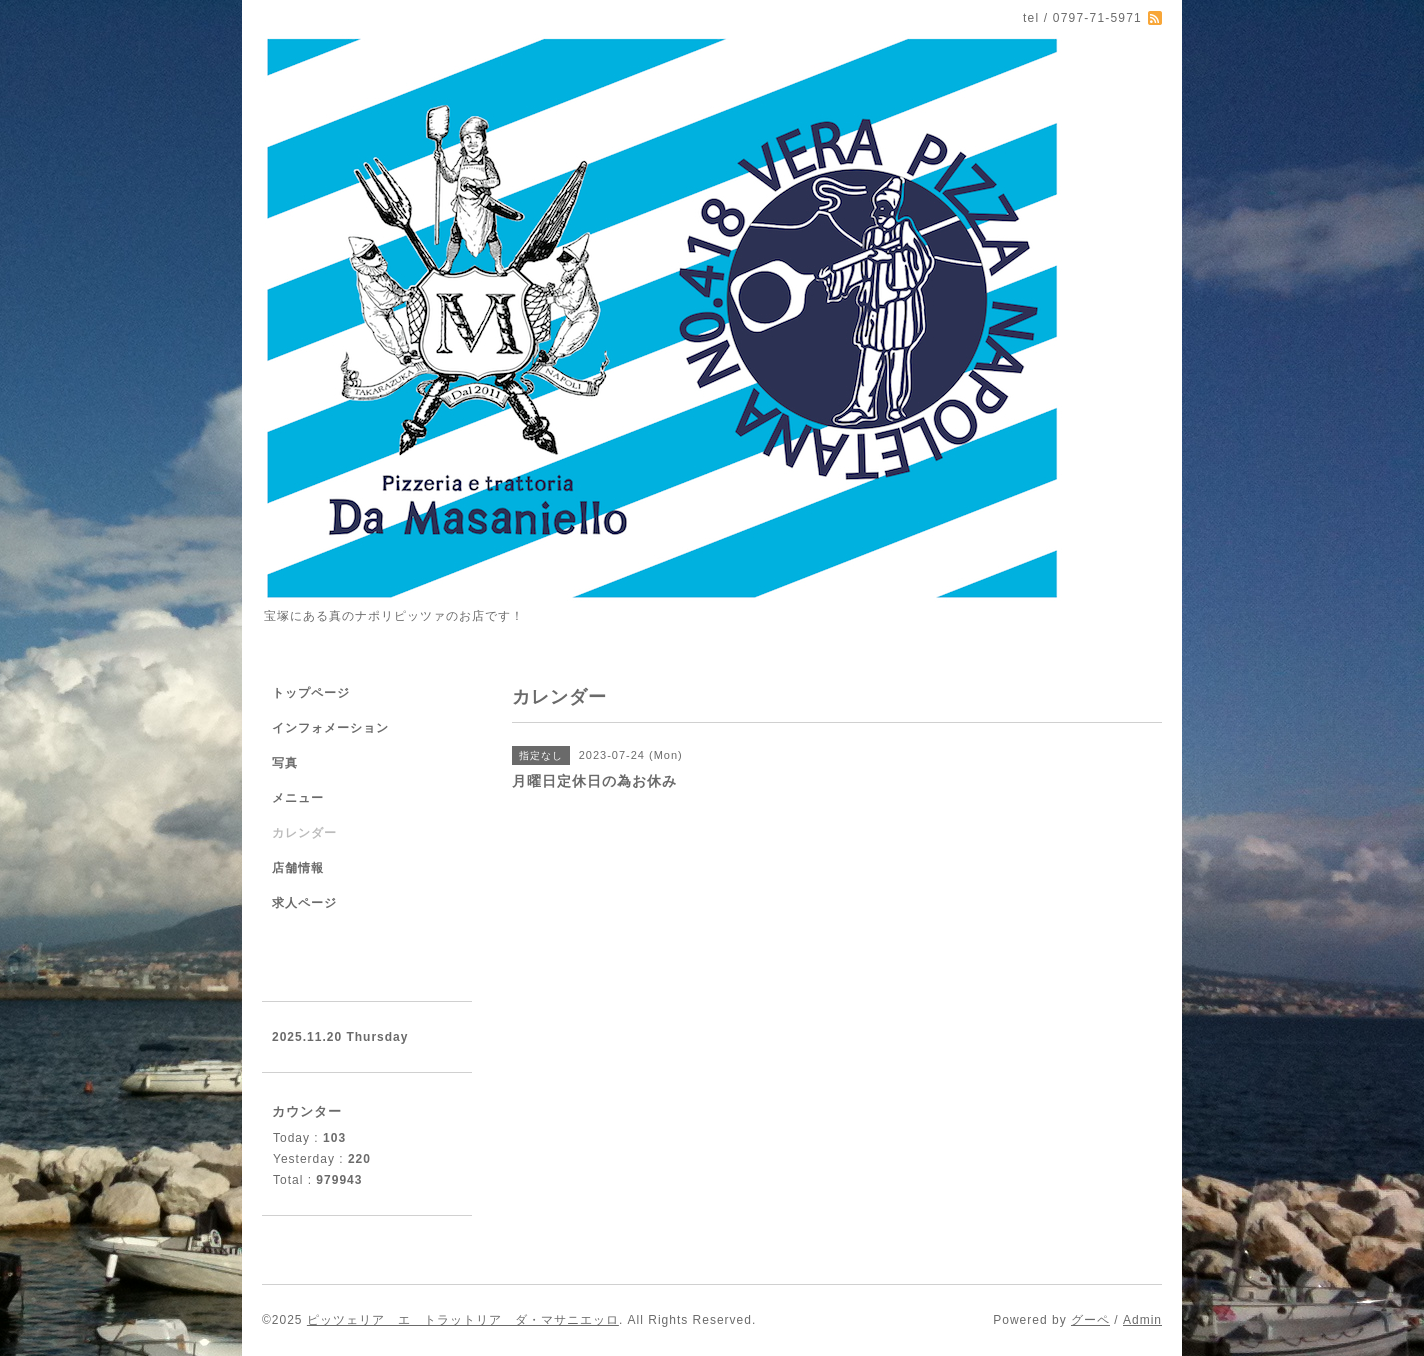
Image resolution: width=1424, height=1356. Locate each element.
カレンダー (304, 833)
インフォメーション (330, 728)
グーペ (1090, 1320)
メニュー (298, 798)
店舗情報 (298, 868)
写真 (285, 763)
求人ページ (304, 903)
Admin (1142, 1320)
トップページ (311, 693)
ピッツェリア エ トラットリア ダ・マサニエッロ (463, 1320)
